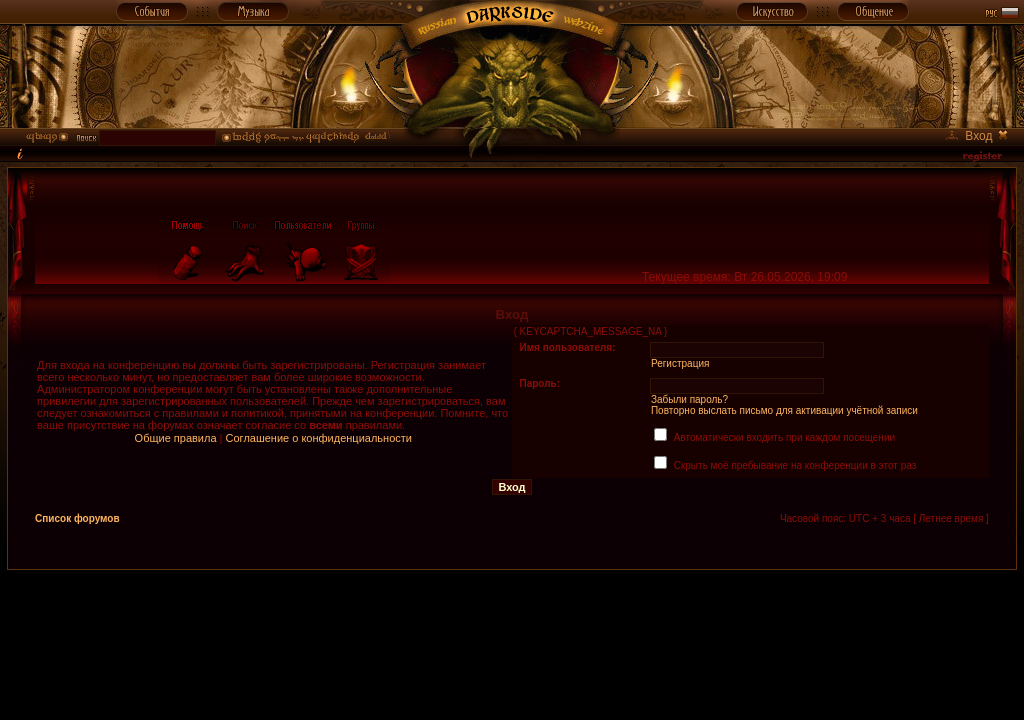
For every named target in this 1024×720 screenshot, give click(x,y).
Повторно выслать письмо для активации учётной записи (784, 410)
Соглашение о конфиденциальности (319, 438)
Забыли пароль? (689, 399)
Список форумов (77, 518)
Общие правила (176, 438)
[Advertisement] (512, 615)
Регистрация (680, 363)
